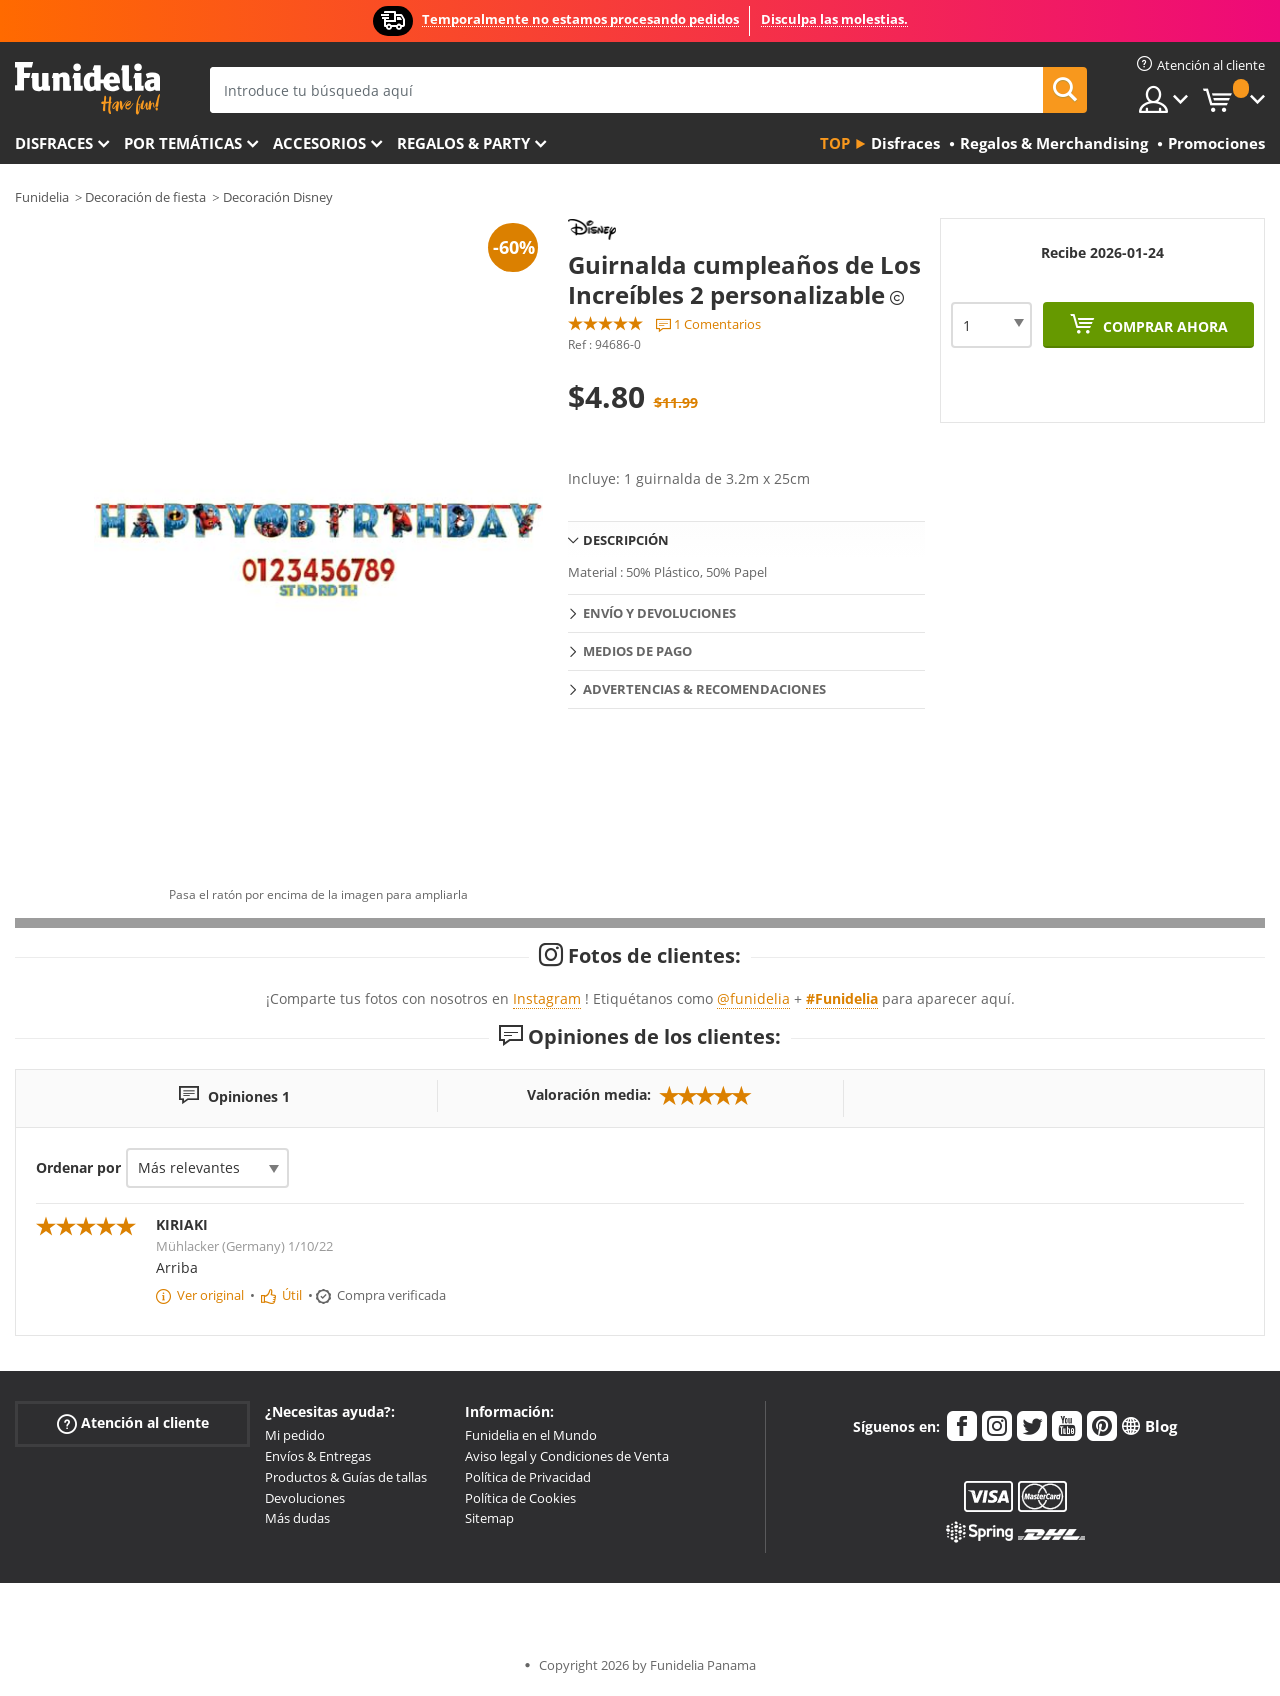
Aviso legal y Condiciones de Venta (567, 1456)
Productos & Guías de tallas (346, 1477)
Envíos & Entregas (318, 1456)
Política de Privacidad (528, 1477)
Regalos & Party (463, 143)
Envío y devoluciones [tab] (659, 613)
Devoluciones (305, 1498)
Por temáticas (183, 143)
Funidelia (42, 197)
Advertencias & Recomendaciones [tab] (704, 689)
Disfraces (54, 143)
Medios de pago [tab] (637, 651)
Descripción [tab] (626, 540)
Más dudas (297, 1518)
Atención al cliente (133, 1423)
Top (835, 143)
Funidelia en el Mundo (531, 1435)
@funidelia (753, 998)
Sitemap (489, 1518)
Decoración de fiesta (145, 197)
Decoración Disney (278, 197)
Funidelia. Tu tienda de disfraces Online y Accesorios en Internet (87, 88)
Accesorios (319, 143)
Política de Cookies (520, 1498)
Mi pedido (295, 1435)
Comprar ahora (1163, 326)
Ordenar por (78, 1167)
